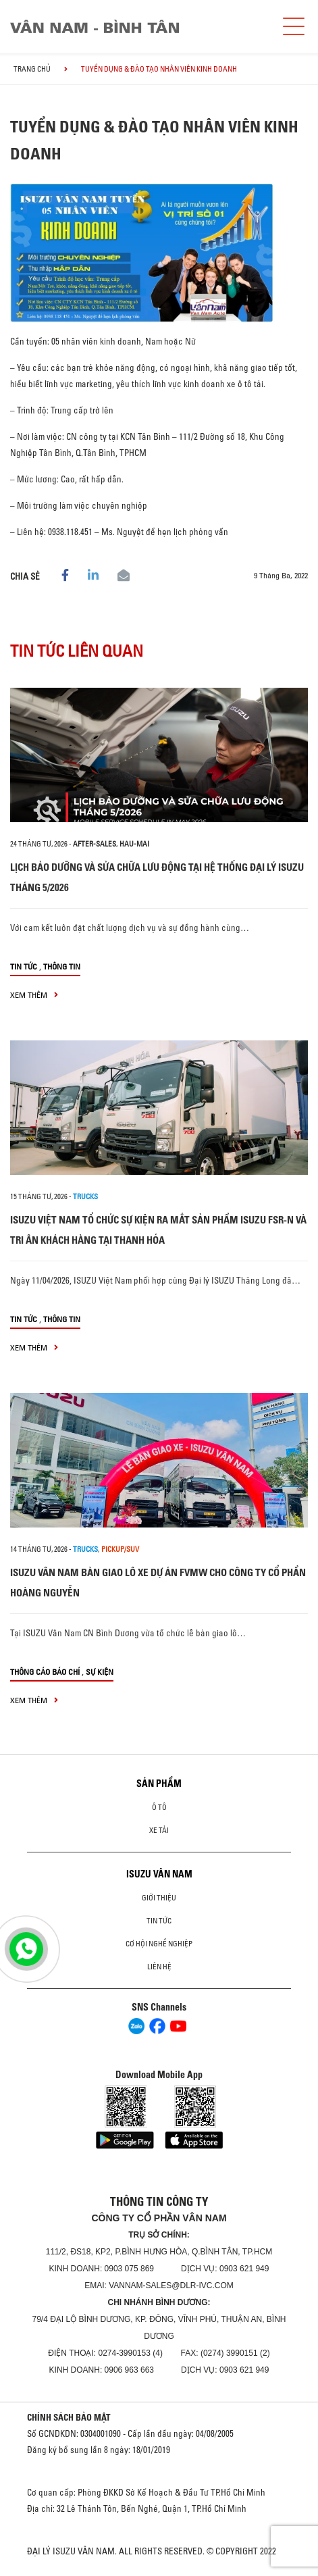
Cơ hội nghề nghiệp (159, 1943)
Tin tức (23, 966)
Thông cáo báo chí (45, 1672)
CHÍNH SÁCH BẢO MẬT (69, 2417)
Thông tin (61, 966)
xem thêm (34, 995)
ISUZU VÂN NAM (159, 1874)
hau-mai (134, 844)
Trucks (85, 1196)
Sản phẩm (159, 1783)
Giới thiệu (159, 1897)
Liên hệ (159, 1966)
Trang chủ (32, 69)
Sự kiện (99, 1672)
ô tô (159, 1807)
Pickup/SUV (120, 1549)
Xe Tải (159, 1830)
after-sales (94, 844)
